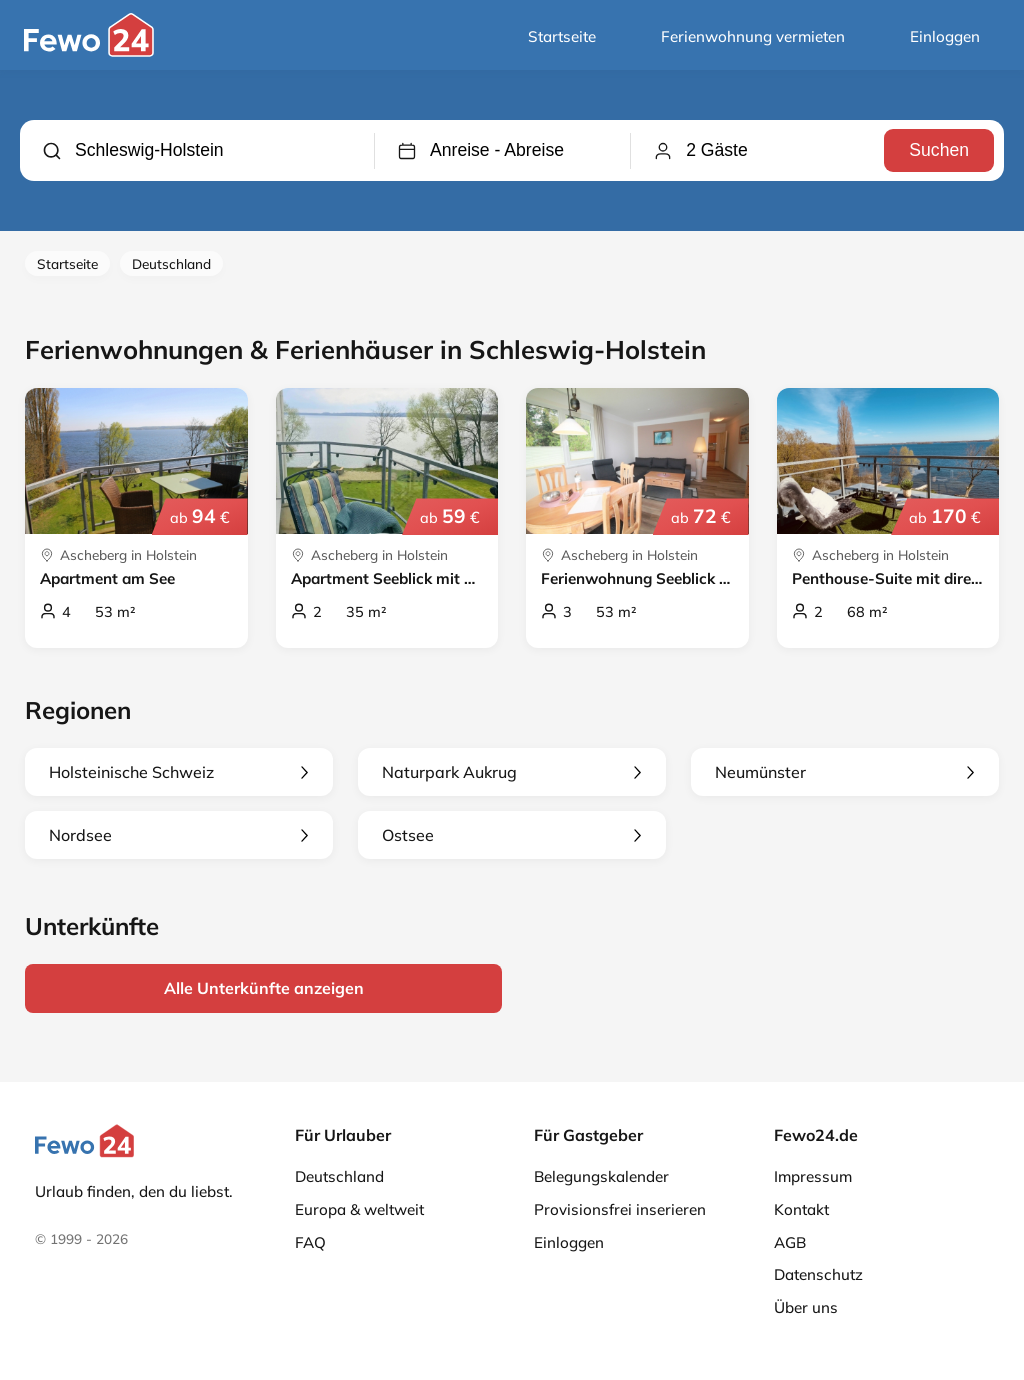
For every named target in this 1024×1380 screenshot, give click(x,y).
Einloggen (945, 36)
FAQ (310, 1242)
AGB (790, 1242)
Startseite (562, 36)
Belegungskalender (601, 1176)
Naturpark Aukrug (512, 772)
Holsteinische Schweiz (179, 772)
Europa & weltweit (359, 1209)
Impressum (813, 1176)
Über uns (806, 1307)
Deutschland (171, 263)
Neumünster (845, 772)
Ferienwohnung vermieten (753, 36)
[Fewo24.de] (91, 52)
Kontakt (801, 1209)
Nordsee (179, 835)
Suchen (939, 150)
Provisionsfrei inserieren (620, 1209)
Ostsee (512, 835)
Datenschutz (818, 1274)
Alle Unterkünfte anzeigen (264, 988)
